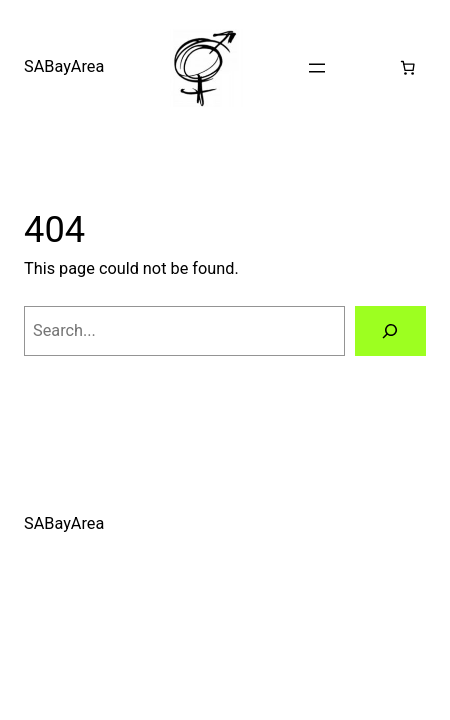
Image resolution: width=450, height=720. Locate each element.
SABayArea (64, 66)
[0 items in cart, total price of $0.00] (408, 68)
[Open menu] (317, 68)
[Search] (390, 331)
